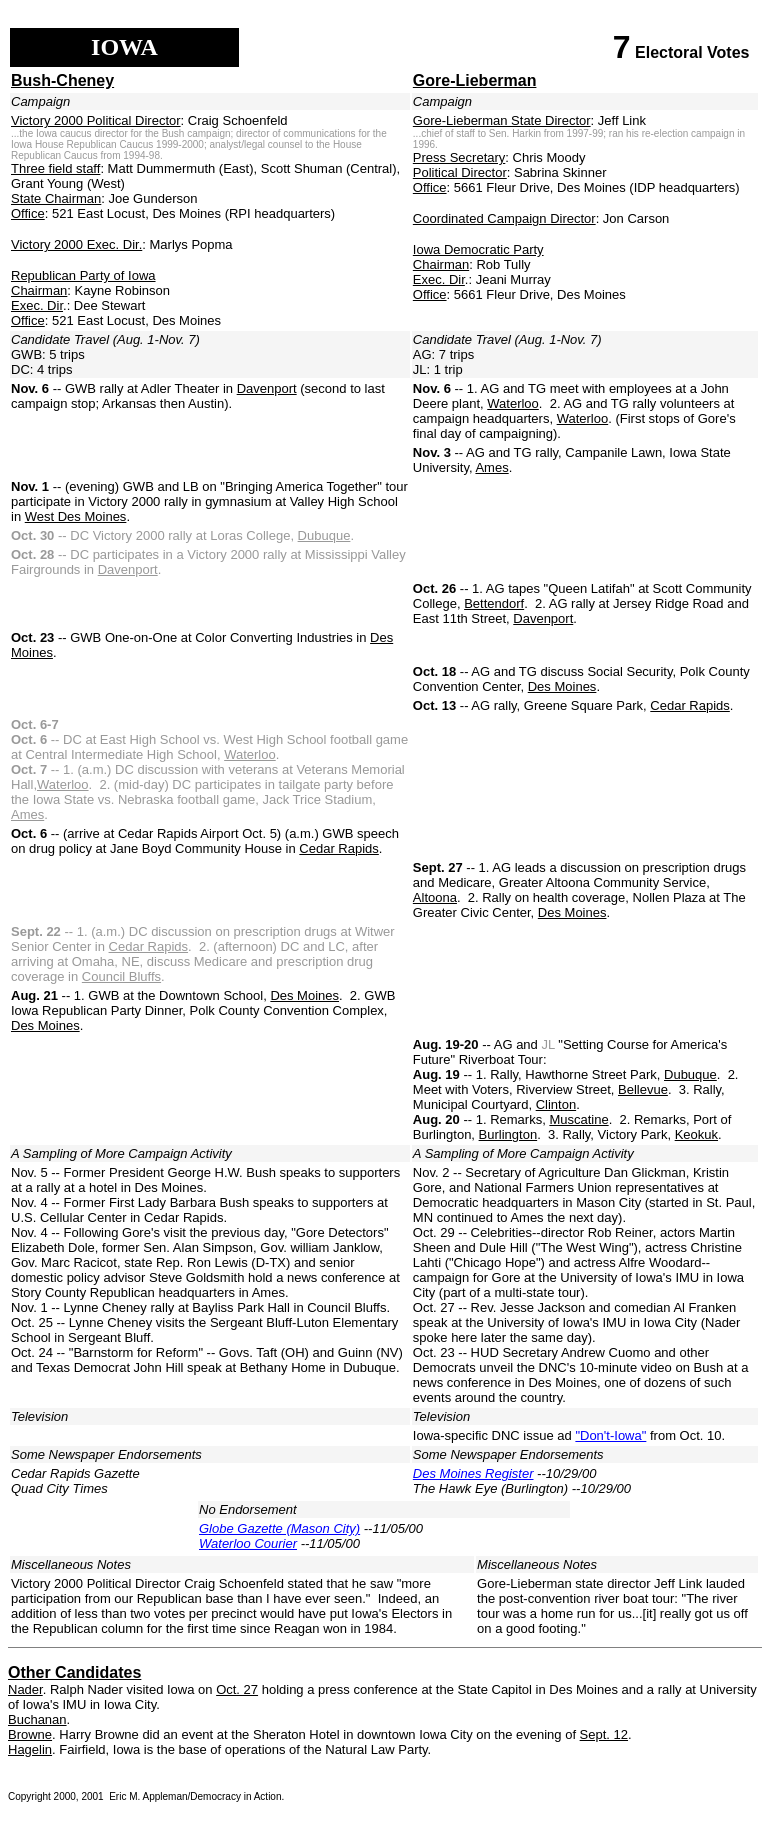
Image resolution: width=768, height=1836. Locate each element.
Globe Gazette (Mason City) (279, 1528)
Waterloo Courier (248, 1543)
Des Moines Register (473, 1473)
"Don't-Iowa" (610, 1435)
